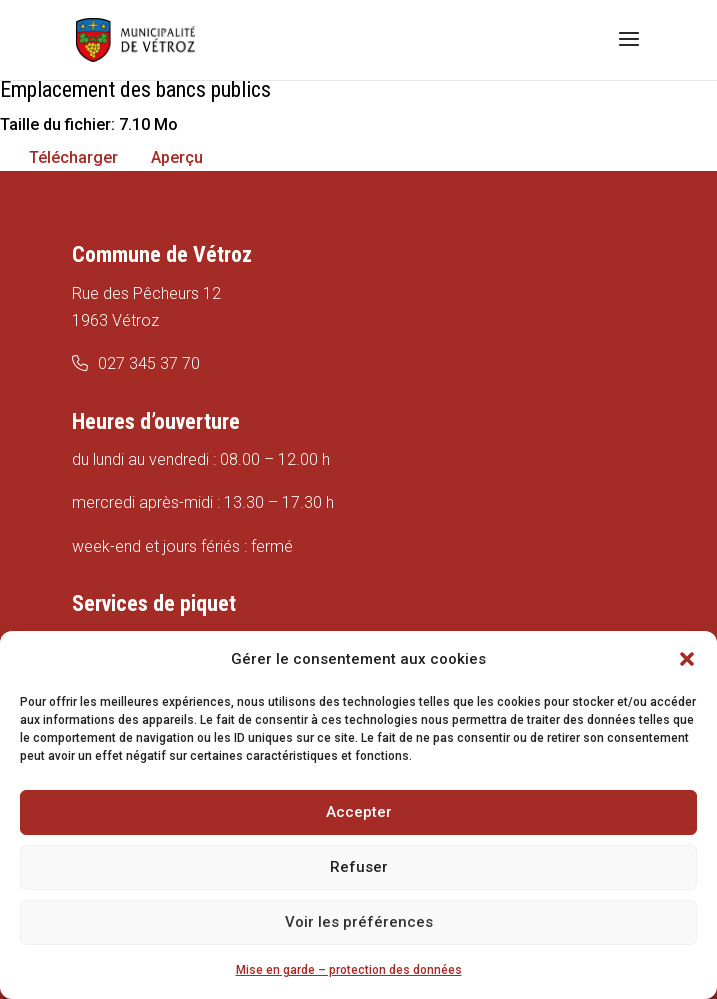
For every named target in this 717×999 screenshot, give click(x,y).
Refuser (359, 867)
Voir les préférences (359, 922)
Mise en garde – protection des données (349, 970)
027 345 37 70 (149, 363)
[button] (687, 659)
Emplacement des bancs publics (135, 89)
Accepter (359, 812)
